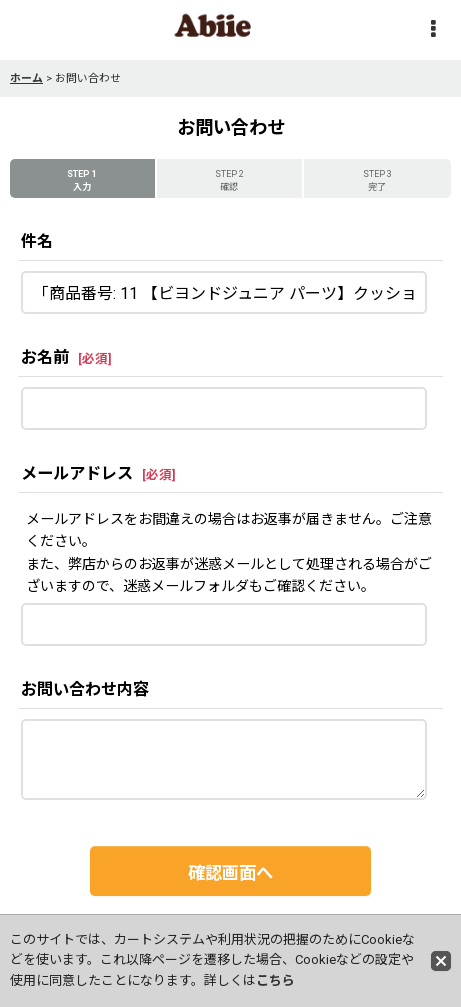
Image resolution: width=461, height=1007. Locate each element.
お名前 (45, 357)
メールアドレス (77, 473)
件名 (37, 241)
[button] (433, 30)
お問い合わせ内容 (85, 689)
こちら (275, 980)
